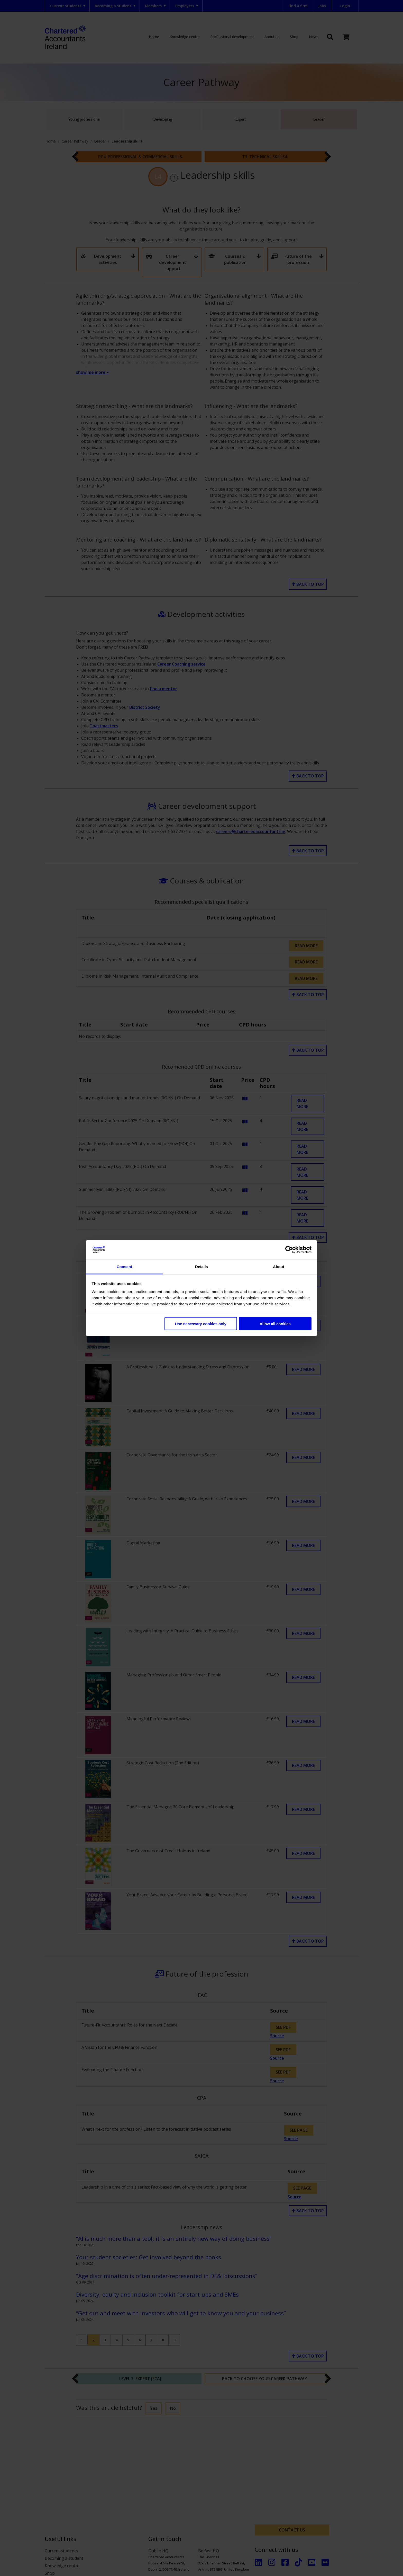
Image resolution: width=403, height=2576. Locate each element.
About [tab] (278, 1266)
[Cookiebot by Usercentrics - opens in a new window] (289, 1250)
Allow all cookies (275, 1323)
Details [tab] (201, 1266)
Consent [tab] (124, 1266)
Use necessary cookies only (200, 1323)
